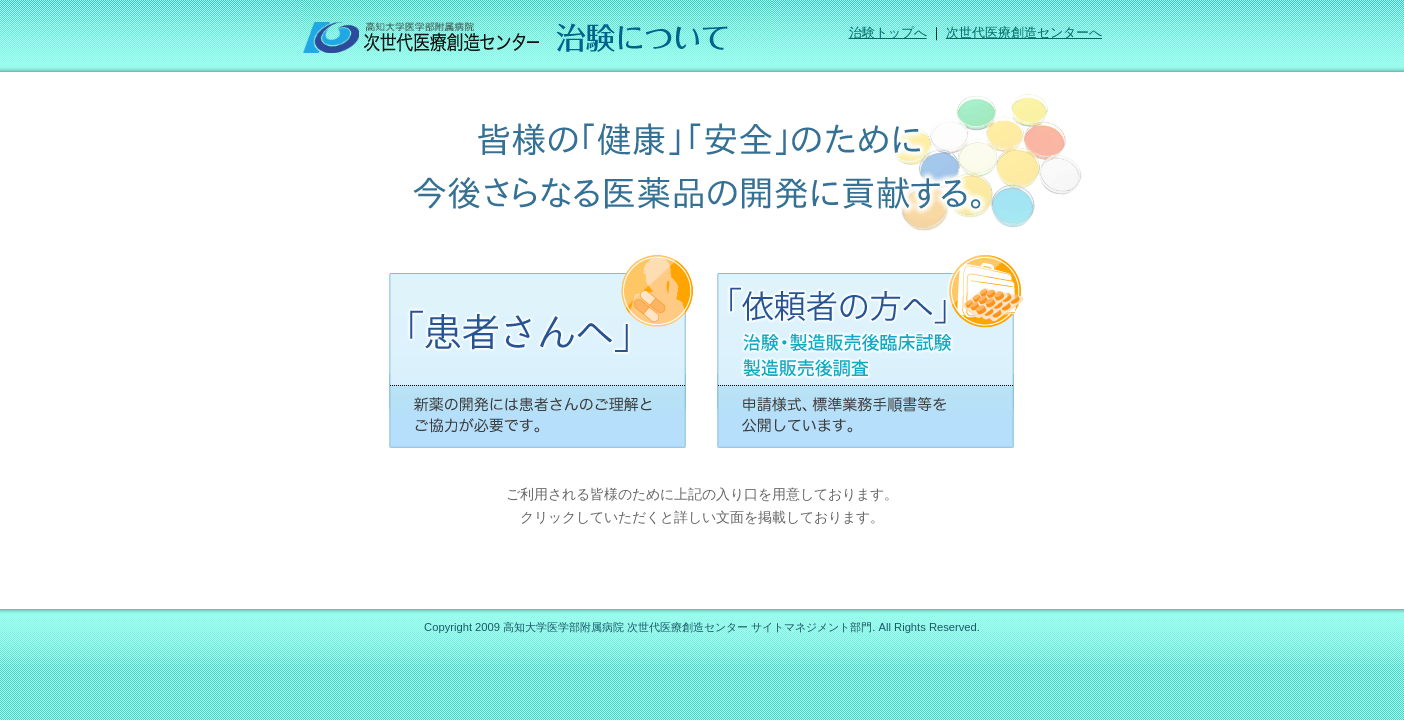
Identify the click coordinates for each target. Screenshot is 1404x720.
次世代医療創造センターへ (1024, 33)
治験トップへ (888, 33)
